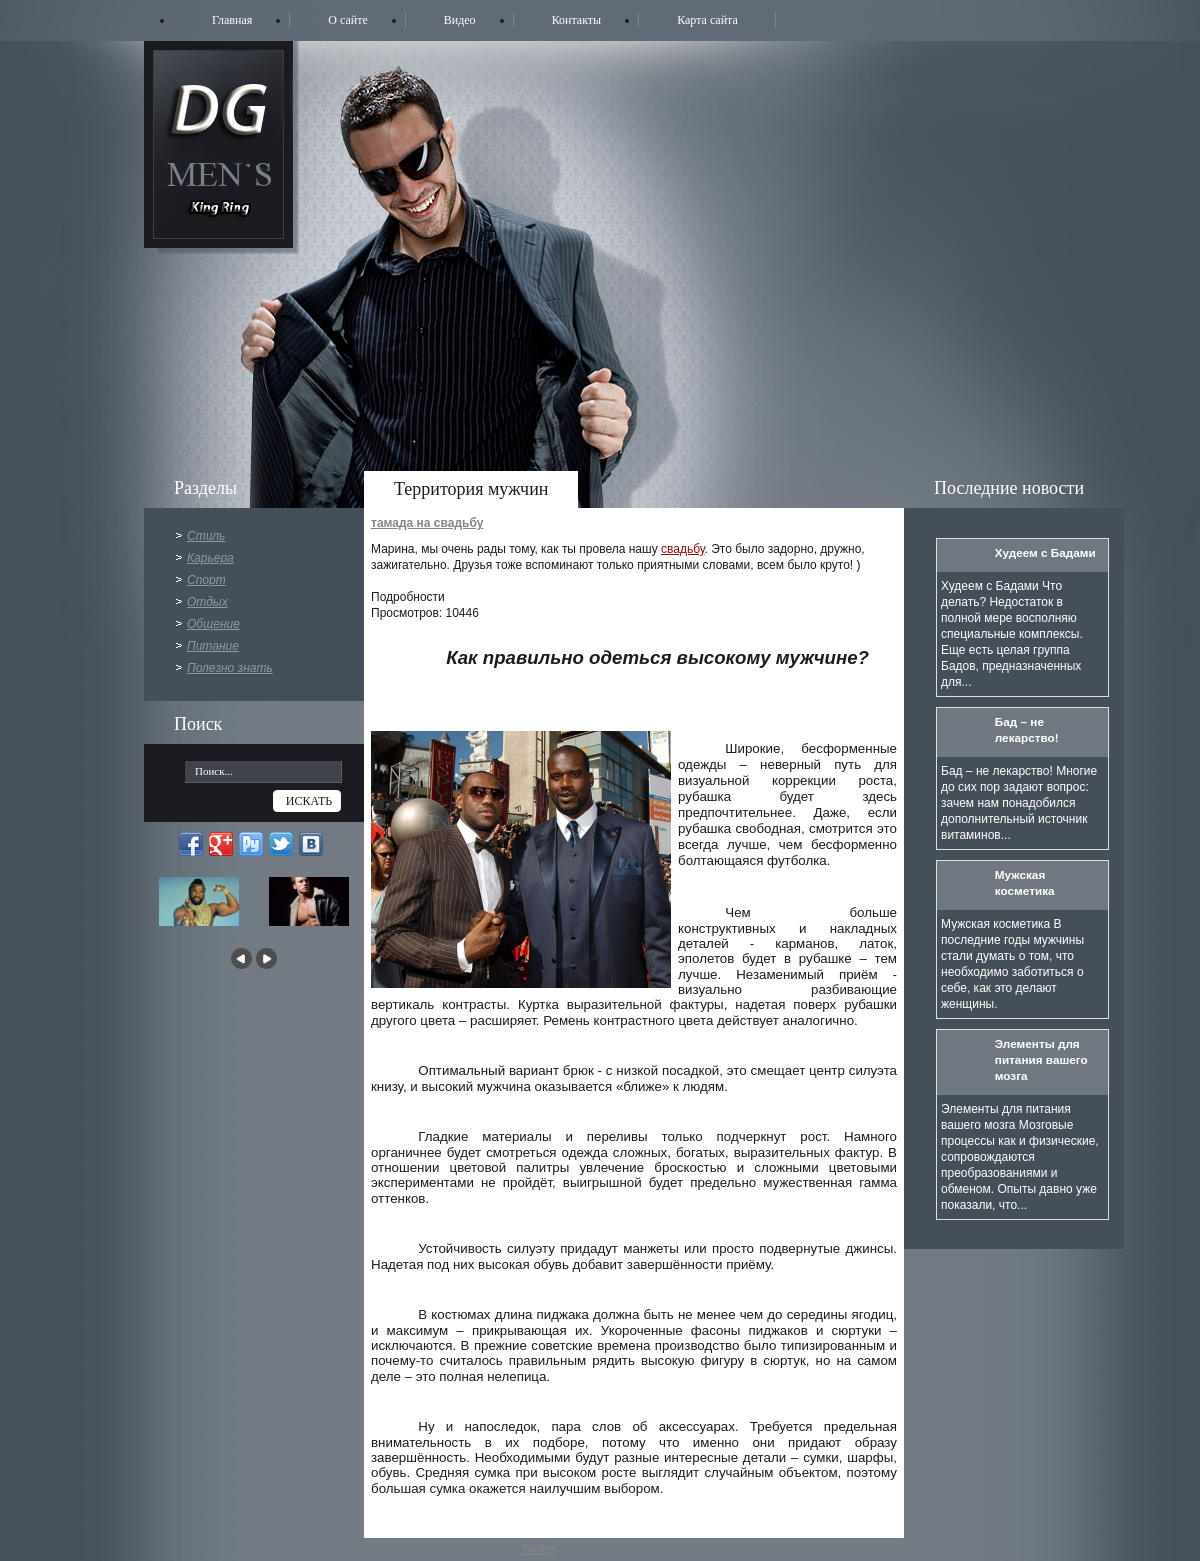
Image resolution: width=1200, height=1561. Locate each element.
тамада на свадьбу (427, 523)
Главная (232, 20)
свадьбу (683, 549)
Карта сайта (707, 20)
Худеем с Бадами (1045, 552)
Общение (213, 624)
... (179, 768)
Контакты (577, 20)
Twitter (538, 1549)
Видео (460, 20)
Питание (213, 646)
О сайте (347, 20)
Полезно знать (230, 668)
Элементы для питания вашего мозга (1041, 1059)
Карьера (210, 558)
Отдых (207, 602)
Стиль (206, 536)
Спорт (206, 580)
